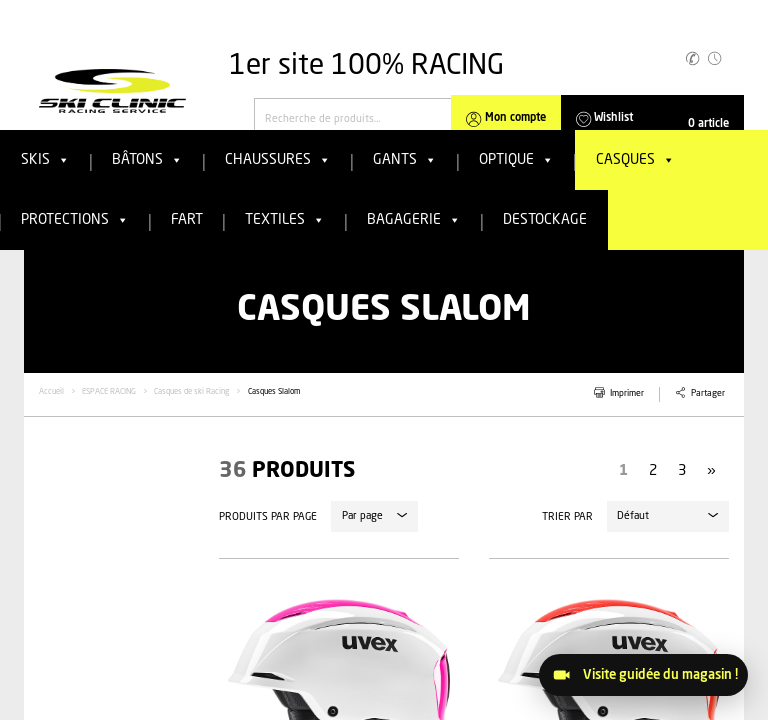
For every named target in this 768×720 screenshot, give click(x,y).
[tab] (114, 595)
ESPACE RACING (109, 392)
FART (187, 220)
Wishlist (613, 118)
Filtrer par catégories (85, 597)
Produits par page (268, 517)
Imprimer (627, 393)
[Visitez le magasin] (643, 675)
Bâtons (147, 160)
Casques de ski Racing (191, 392)
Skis (45, 160)
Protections (75, 220)
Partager (708, 393)
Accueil (51, 392)
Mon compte (515, 118)
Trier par (567, 517)
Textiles (285, 220)
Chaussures (278, 160)
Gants (405, 160)
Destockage (545, 220)
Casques (635, 160)
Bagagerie (414, 220)
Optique (516, 160)
